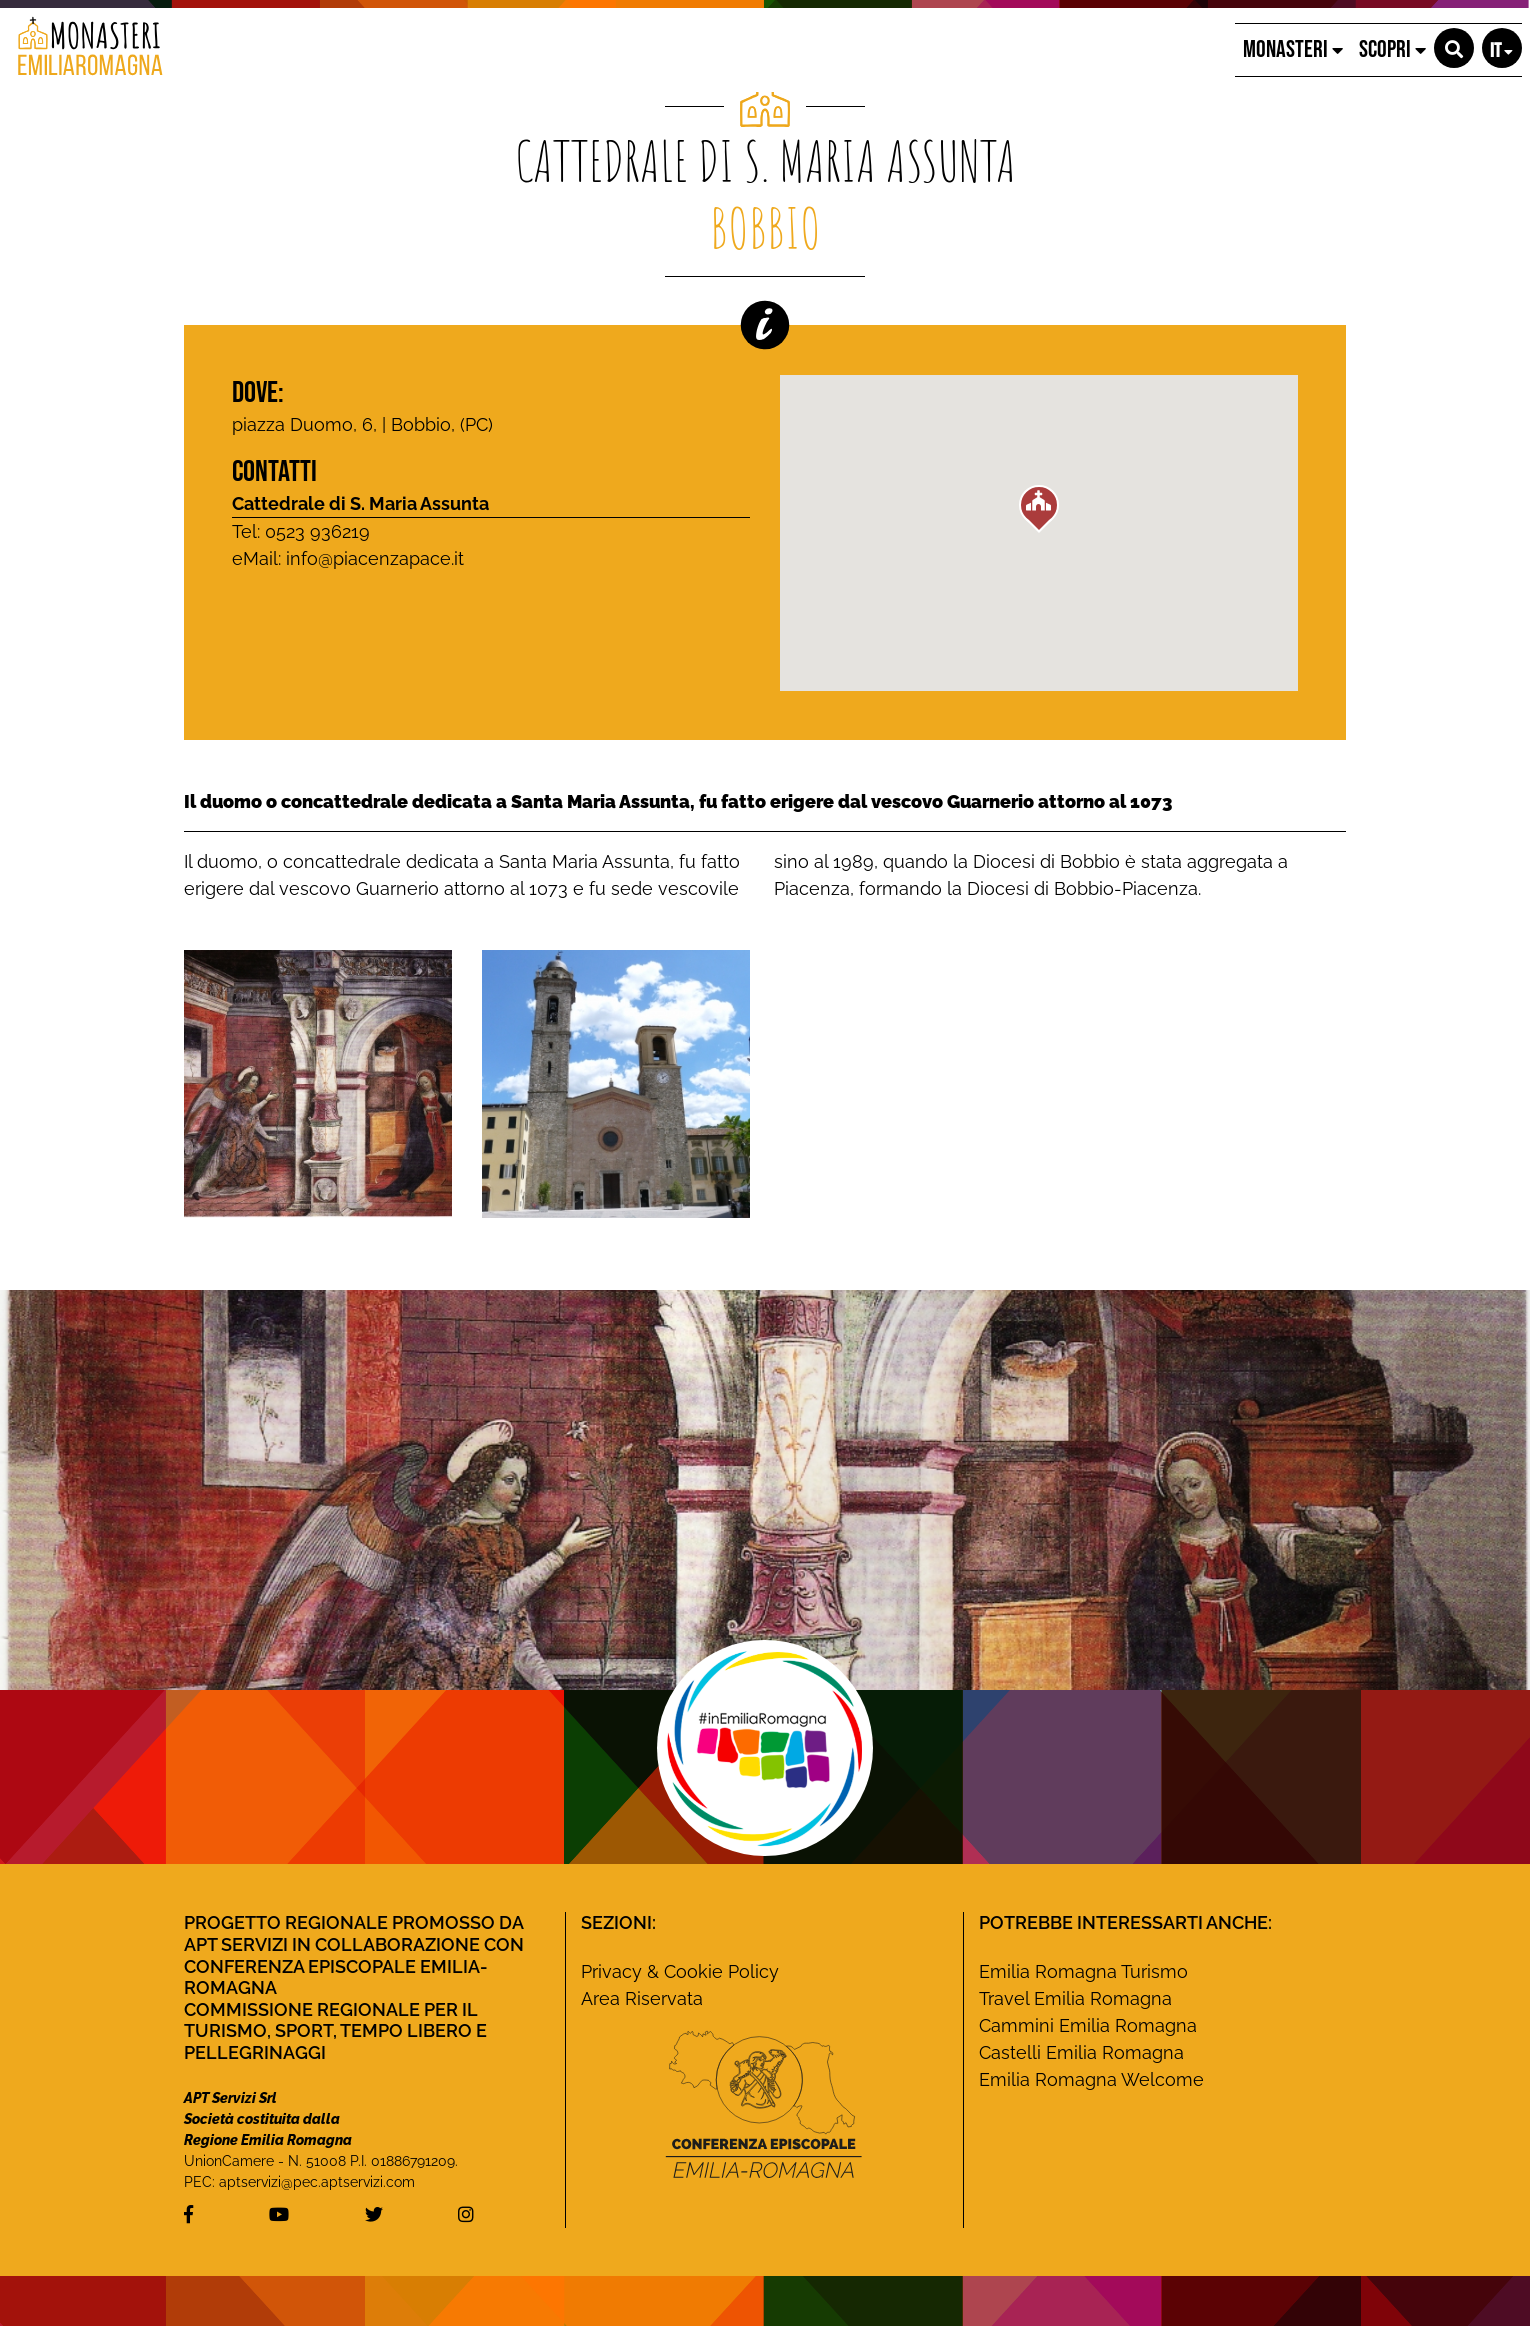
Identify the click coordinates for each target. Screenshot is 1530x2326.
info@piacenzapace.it (375, 558)
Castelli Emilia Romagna (1081, 2052)
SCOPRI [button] (1392, 49)
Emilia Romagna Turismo (1083, 1971)
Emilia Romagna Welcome (1091, 2079)
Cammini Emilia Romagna (1088, 2025)
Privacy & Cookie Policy (680, 1971)
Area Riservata (642, 1998)
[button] (1454, 48)
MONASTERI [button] (1293, 49)
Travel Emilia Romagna (1075, 1998)
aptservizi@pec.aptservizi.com (317, 2182)
